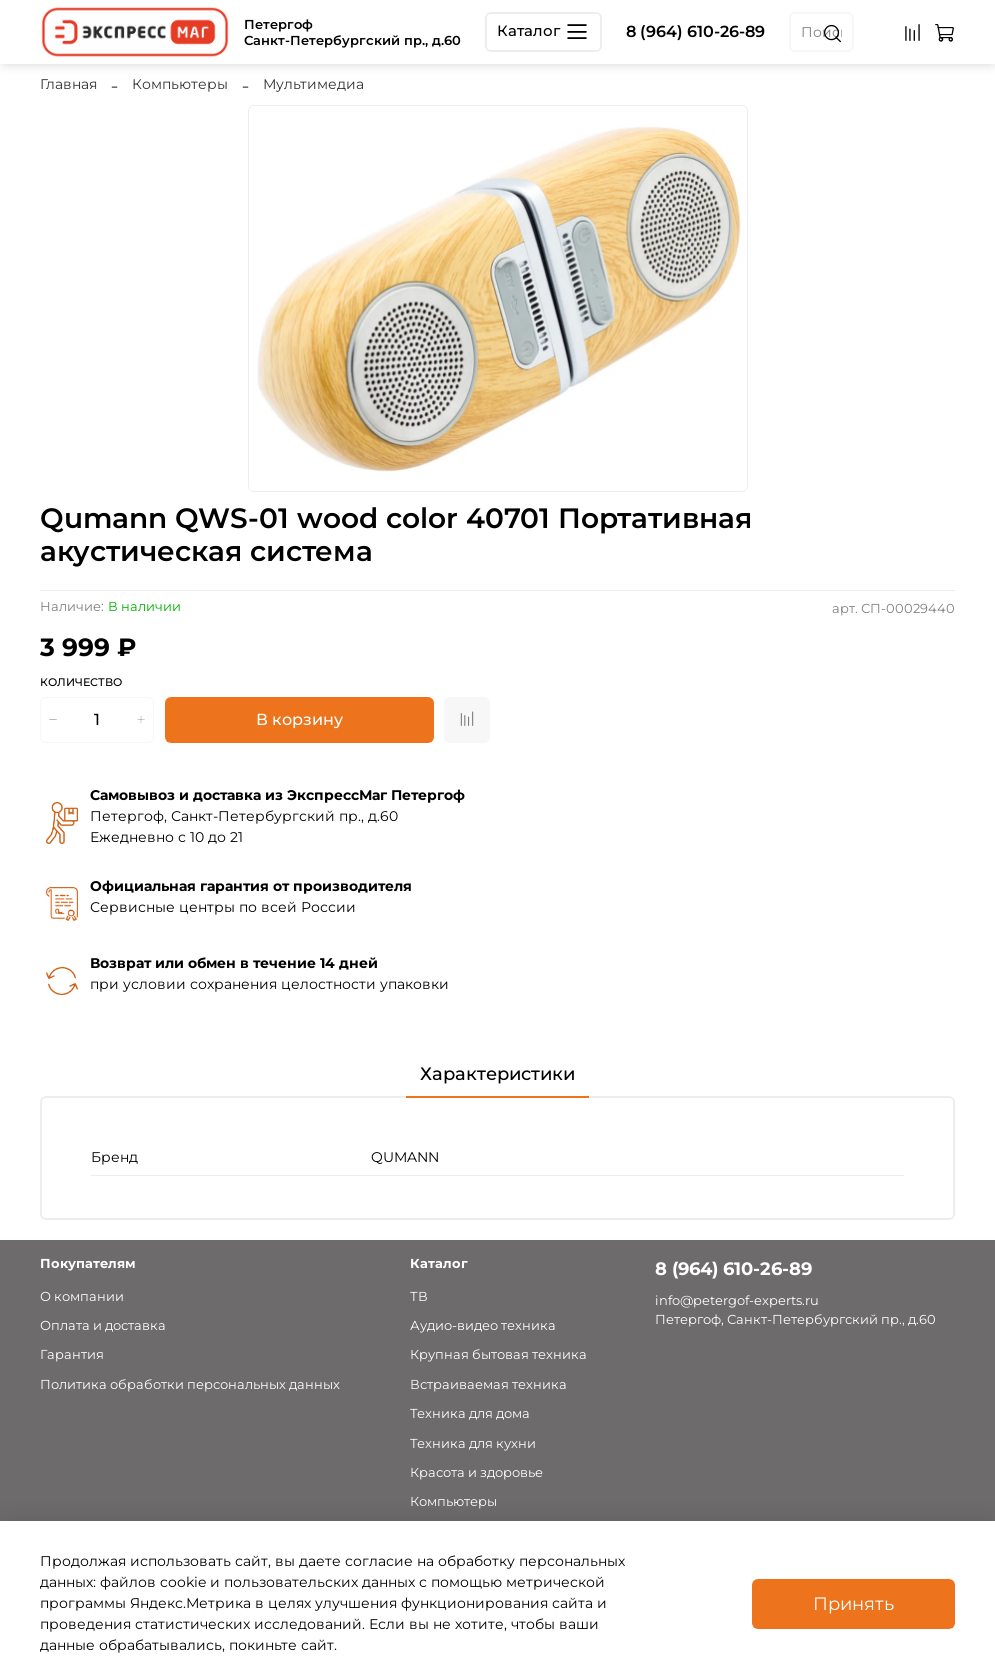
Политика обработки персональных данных (190, 1384)
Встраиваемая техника (488, 1384)
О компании (82, 1296)
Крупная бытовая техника (498, 1354)
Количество (81, 682)
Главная (68, 84)
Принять (853, 1603)
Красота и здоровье (476, 1472)
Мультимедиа (313, 84)
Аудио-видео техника (483, 1325)
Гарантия (72, 1354)
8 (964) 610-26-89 (695, 31)
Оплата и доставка (103, 1325)
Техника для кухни (473, 1443)
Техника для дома (470, 1413)
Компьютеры (180, 84)
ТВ (419, 1296)
